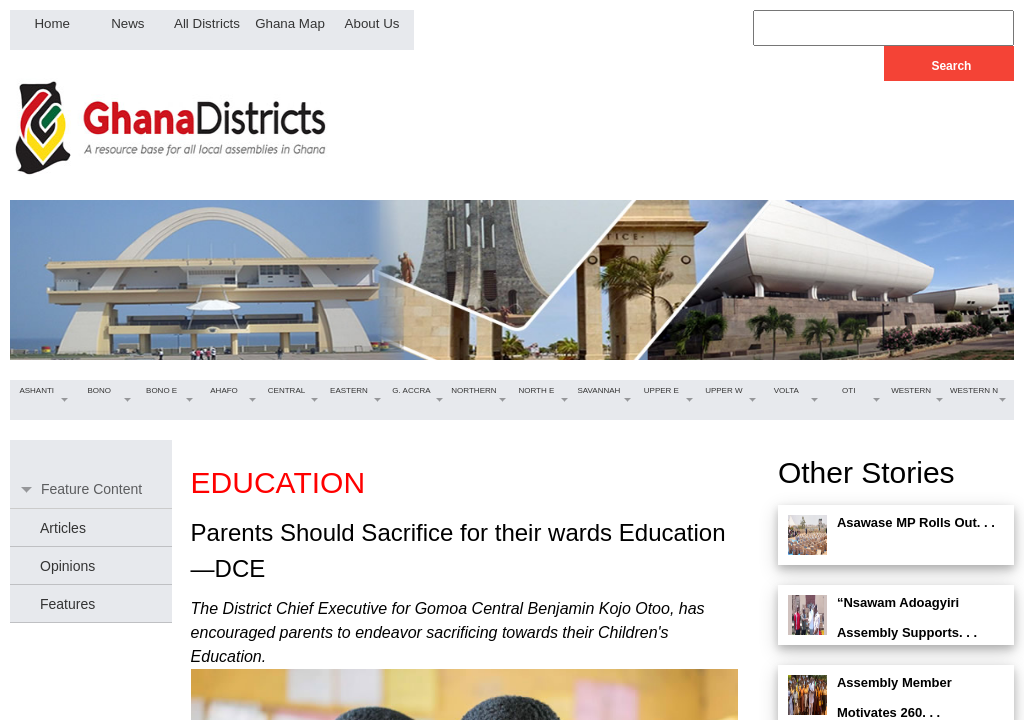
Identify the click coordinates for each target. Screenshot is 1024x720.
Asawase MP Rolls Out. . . (916, 522)
